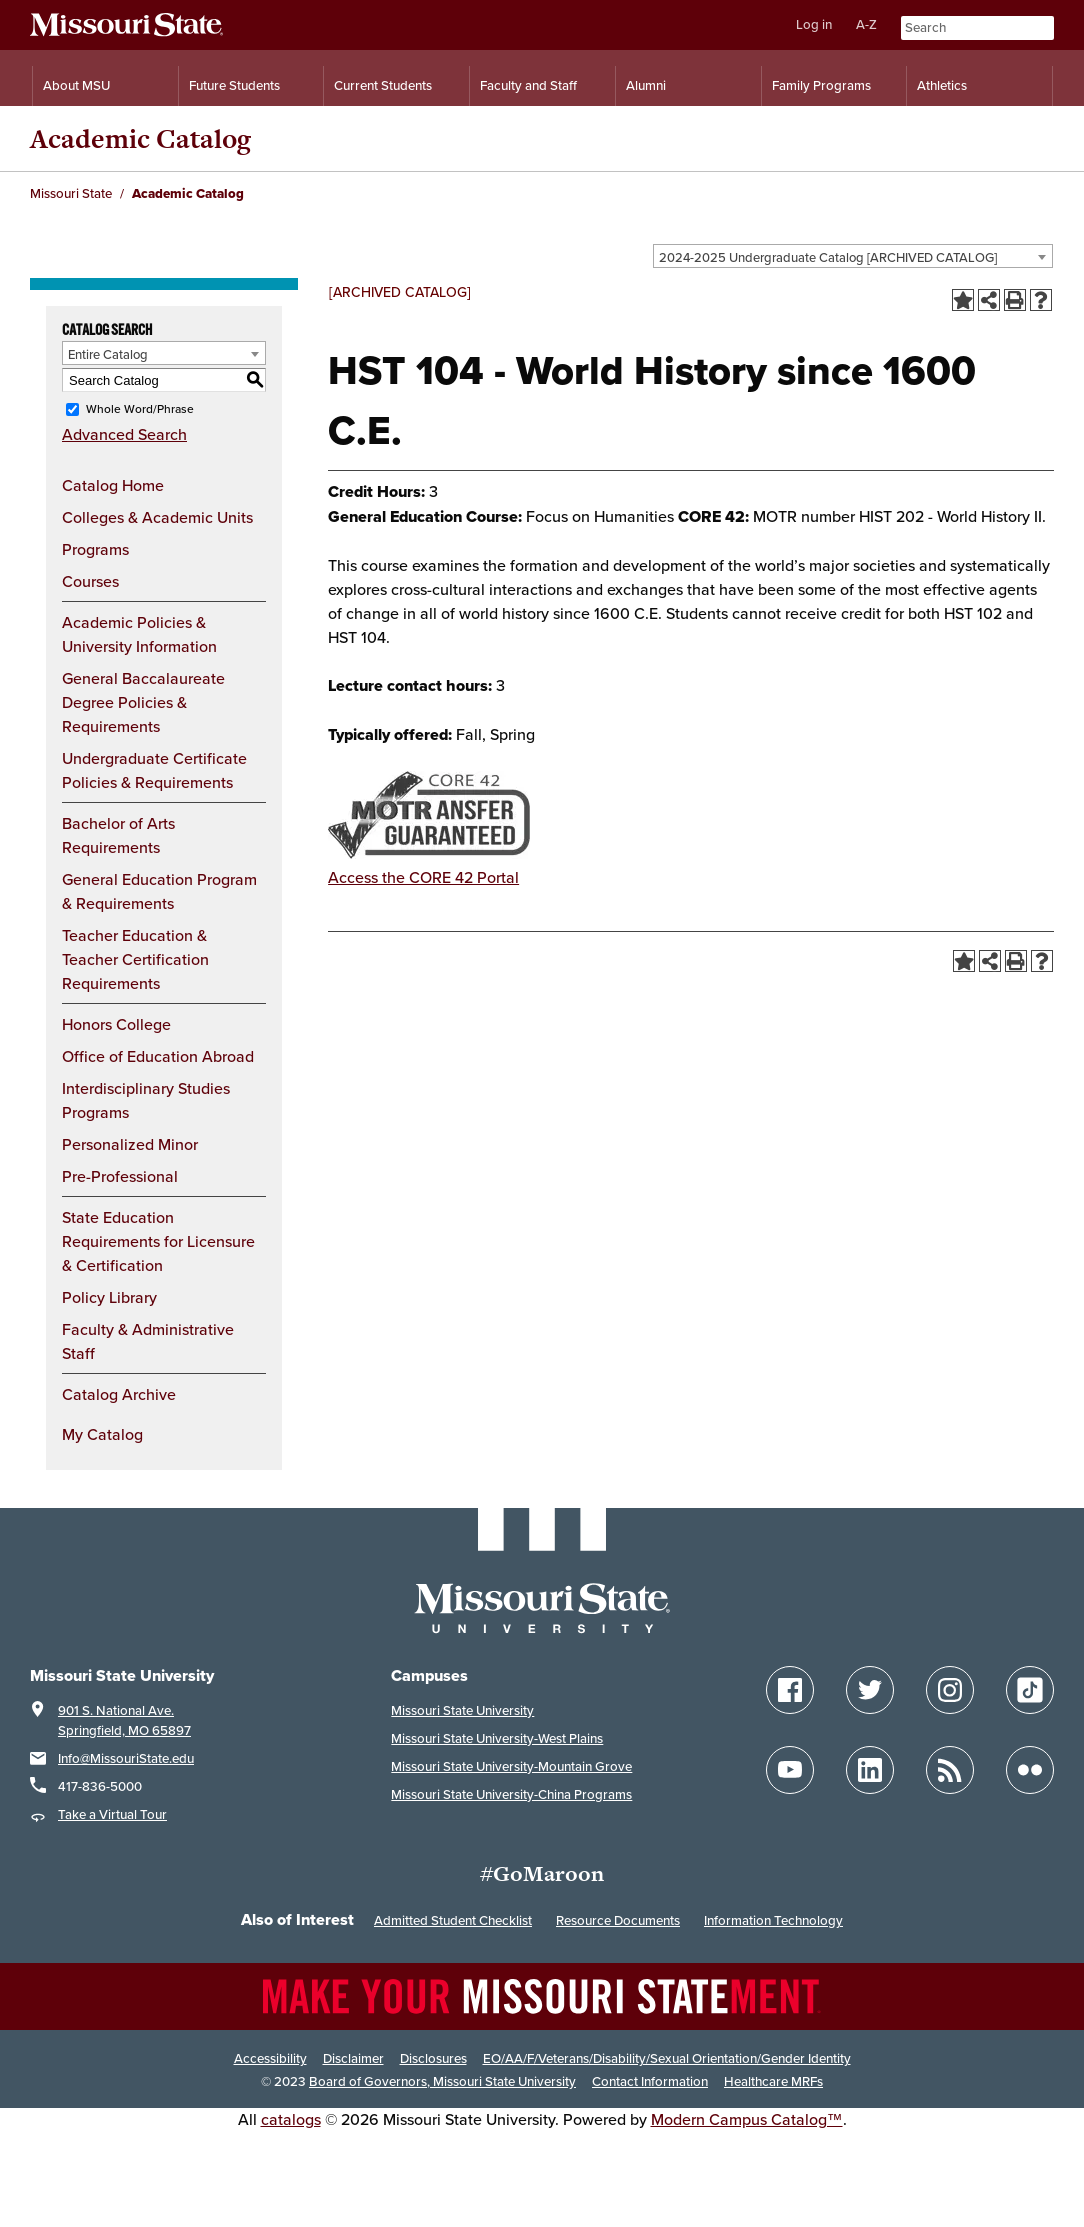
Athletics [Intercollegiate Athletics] (942, 85)
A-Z (866, 24)
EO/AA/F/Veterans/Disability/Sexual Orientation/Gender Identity (667, 2058)
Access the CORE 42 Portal (423, 877)
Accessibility (270, 2058)
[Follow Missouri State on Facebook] (790, 1690)
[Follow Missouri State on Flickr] (1030, 1770)
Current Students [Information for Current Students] (383, 85)
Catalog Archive (119, 1394)
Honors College (116, 1024)
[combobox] (853, 256)
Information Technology (773, 1920)
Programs (95, 549)
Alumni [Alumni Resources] (646, 85)
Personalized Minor (130, 1144)
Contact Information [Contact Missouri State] (650, 2081)
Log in (814, 24)
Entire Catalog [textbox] (108, 354)
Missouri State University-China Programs (511, 1794)
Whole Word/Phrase (140, 408)
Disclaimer (353, 2058)
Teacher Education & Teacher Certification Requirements (135, 959)
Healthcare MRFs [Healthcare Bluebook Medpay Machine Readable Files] (773, 2081)
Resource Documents (618, 1920)
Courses (90, 581)
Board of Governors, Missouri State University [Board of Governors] (442, 2081)
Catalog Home (113, 485)
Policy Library (109, 1297)
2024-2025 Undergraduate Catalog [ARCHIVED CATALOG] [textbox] (828, 257)
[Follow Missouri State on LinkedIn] (870, 1770)
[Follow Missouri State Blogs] (950, 1770)
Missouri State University (462, 1710)
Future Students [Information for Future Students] (234, 85)
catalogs (291, 2119)
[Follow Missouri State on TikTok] (1030, 1690)
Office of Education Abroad (158, 1056)
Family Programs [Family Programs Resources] (821, 85)
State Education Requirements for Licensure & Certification (158, 1241)
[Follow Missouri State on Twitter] (870, 1690)
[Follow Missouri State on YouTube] (790, 1770)
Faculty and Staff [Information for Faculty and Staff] (528, 85)
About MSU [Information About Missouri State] (76, 85)
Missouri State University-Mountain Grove (511, 1766)
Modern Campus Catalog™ (747, 2119)
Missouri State (71, 193)
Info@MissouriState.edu (126, 1758)
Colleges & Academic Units (157, 517)
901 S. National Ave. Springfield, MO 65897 (124, 1720)
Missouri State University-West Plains (497, 1738)
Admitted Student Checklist (453, 1920)
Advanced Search (124, 434)
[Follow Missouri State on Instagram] (950, 1690)
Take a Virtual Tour (112, 1814)
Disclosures (433, 2058)
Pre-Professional (120, 1176)
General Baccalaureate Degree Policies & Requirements (143, 702)
